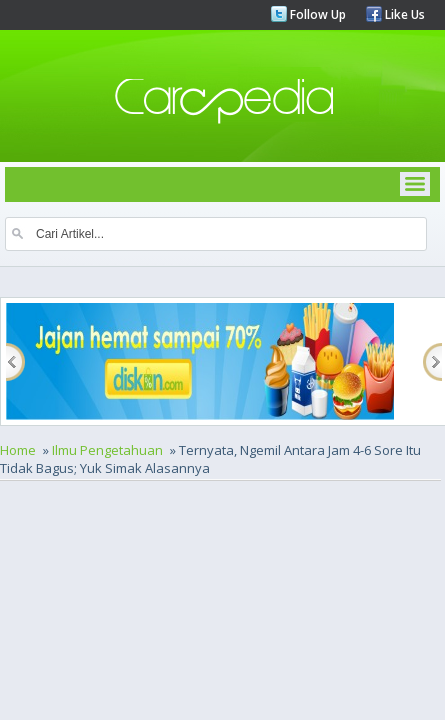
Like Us (403, 14)
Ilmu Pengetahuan (107, 450)
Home (18, 450)
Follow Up (316, 14)
